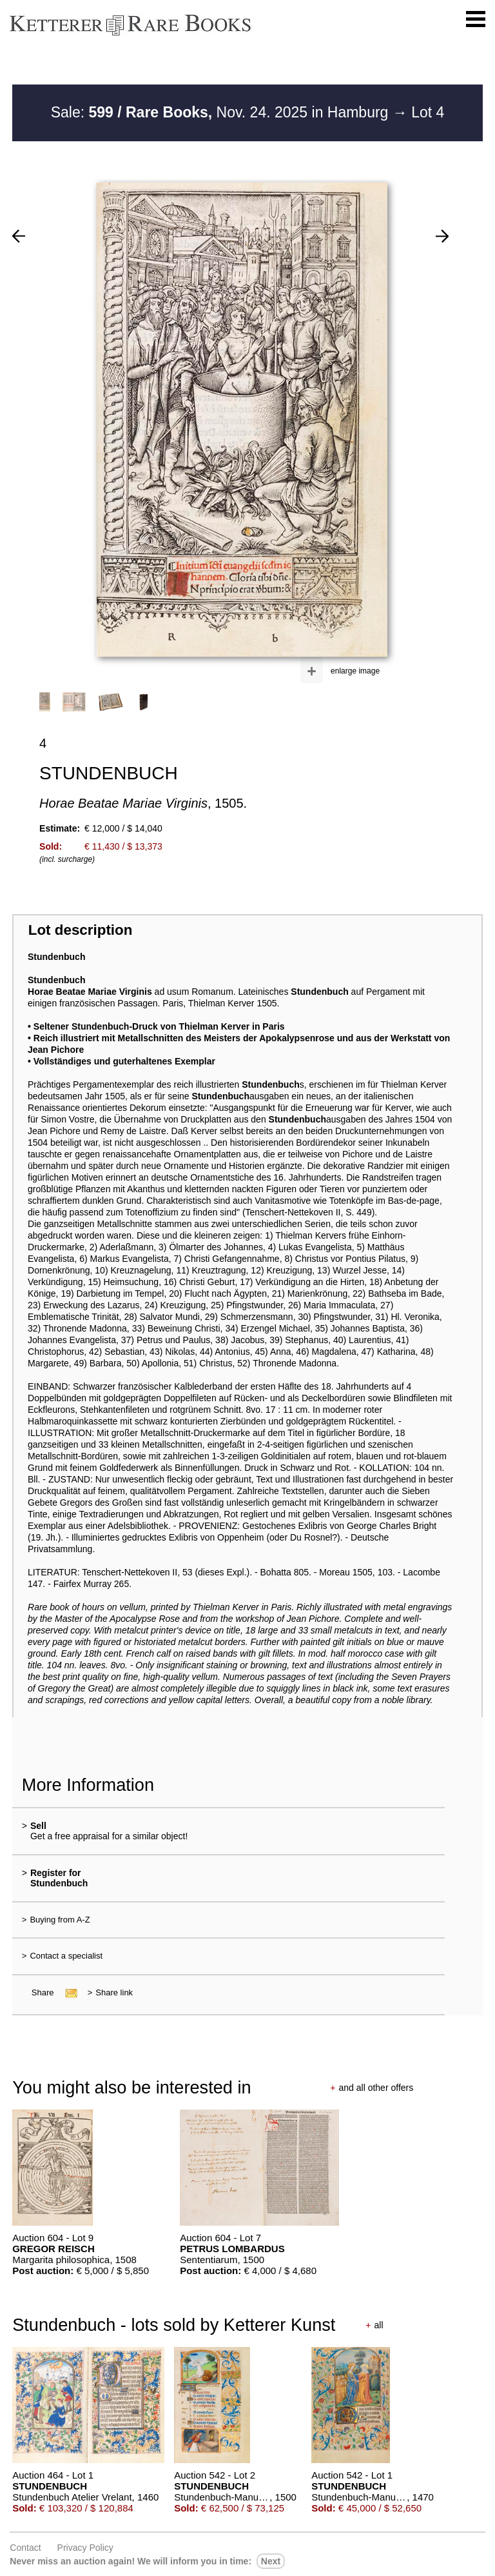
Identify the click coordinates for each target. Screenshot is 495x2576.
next (270, 2561)
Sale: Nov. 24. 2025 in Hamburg (222, 112)
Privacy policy (85, 2547)
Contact (25, 2547)
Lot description (80, 930)
